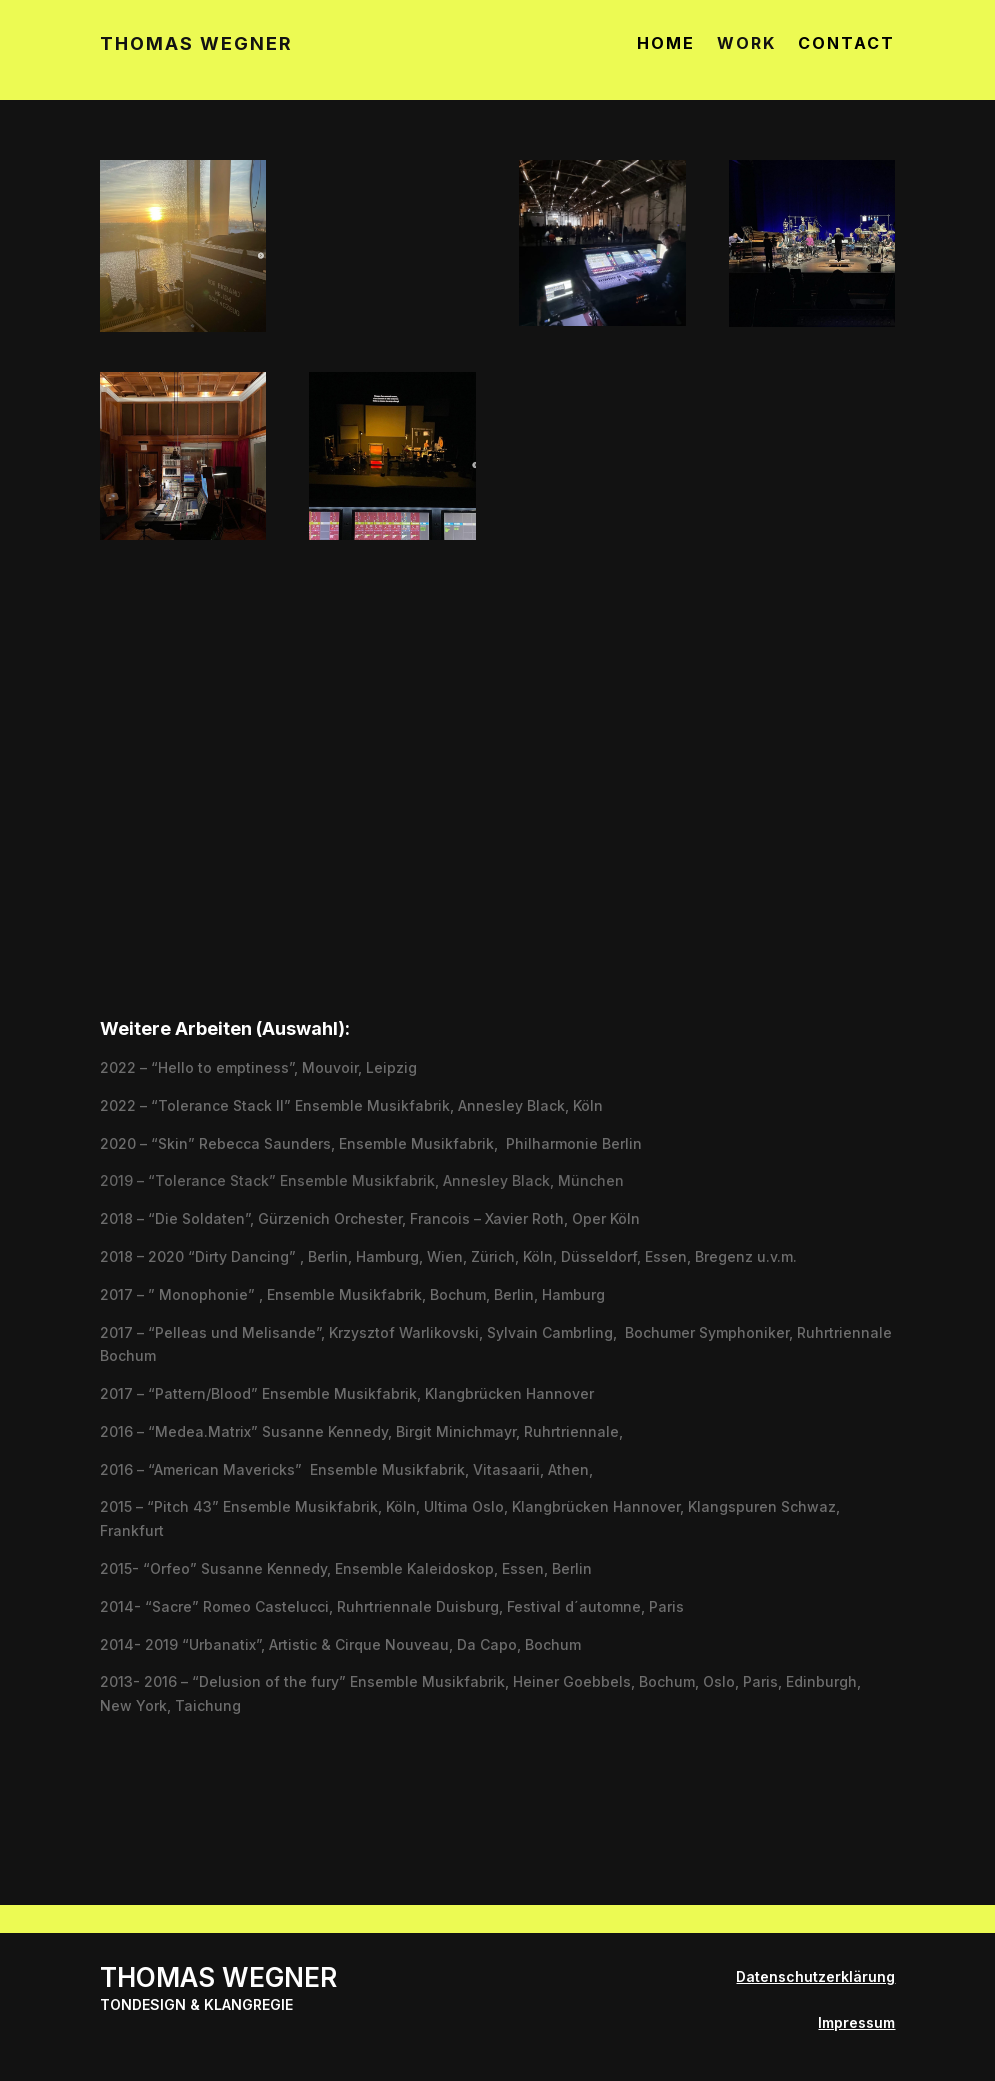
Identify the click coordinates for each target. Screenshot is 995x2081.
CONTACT (846, 44)
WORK (746, 44)
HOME (666, 44)
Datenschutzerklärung (815, 1976)
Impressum (856, 2022)
